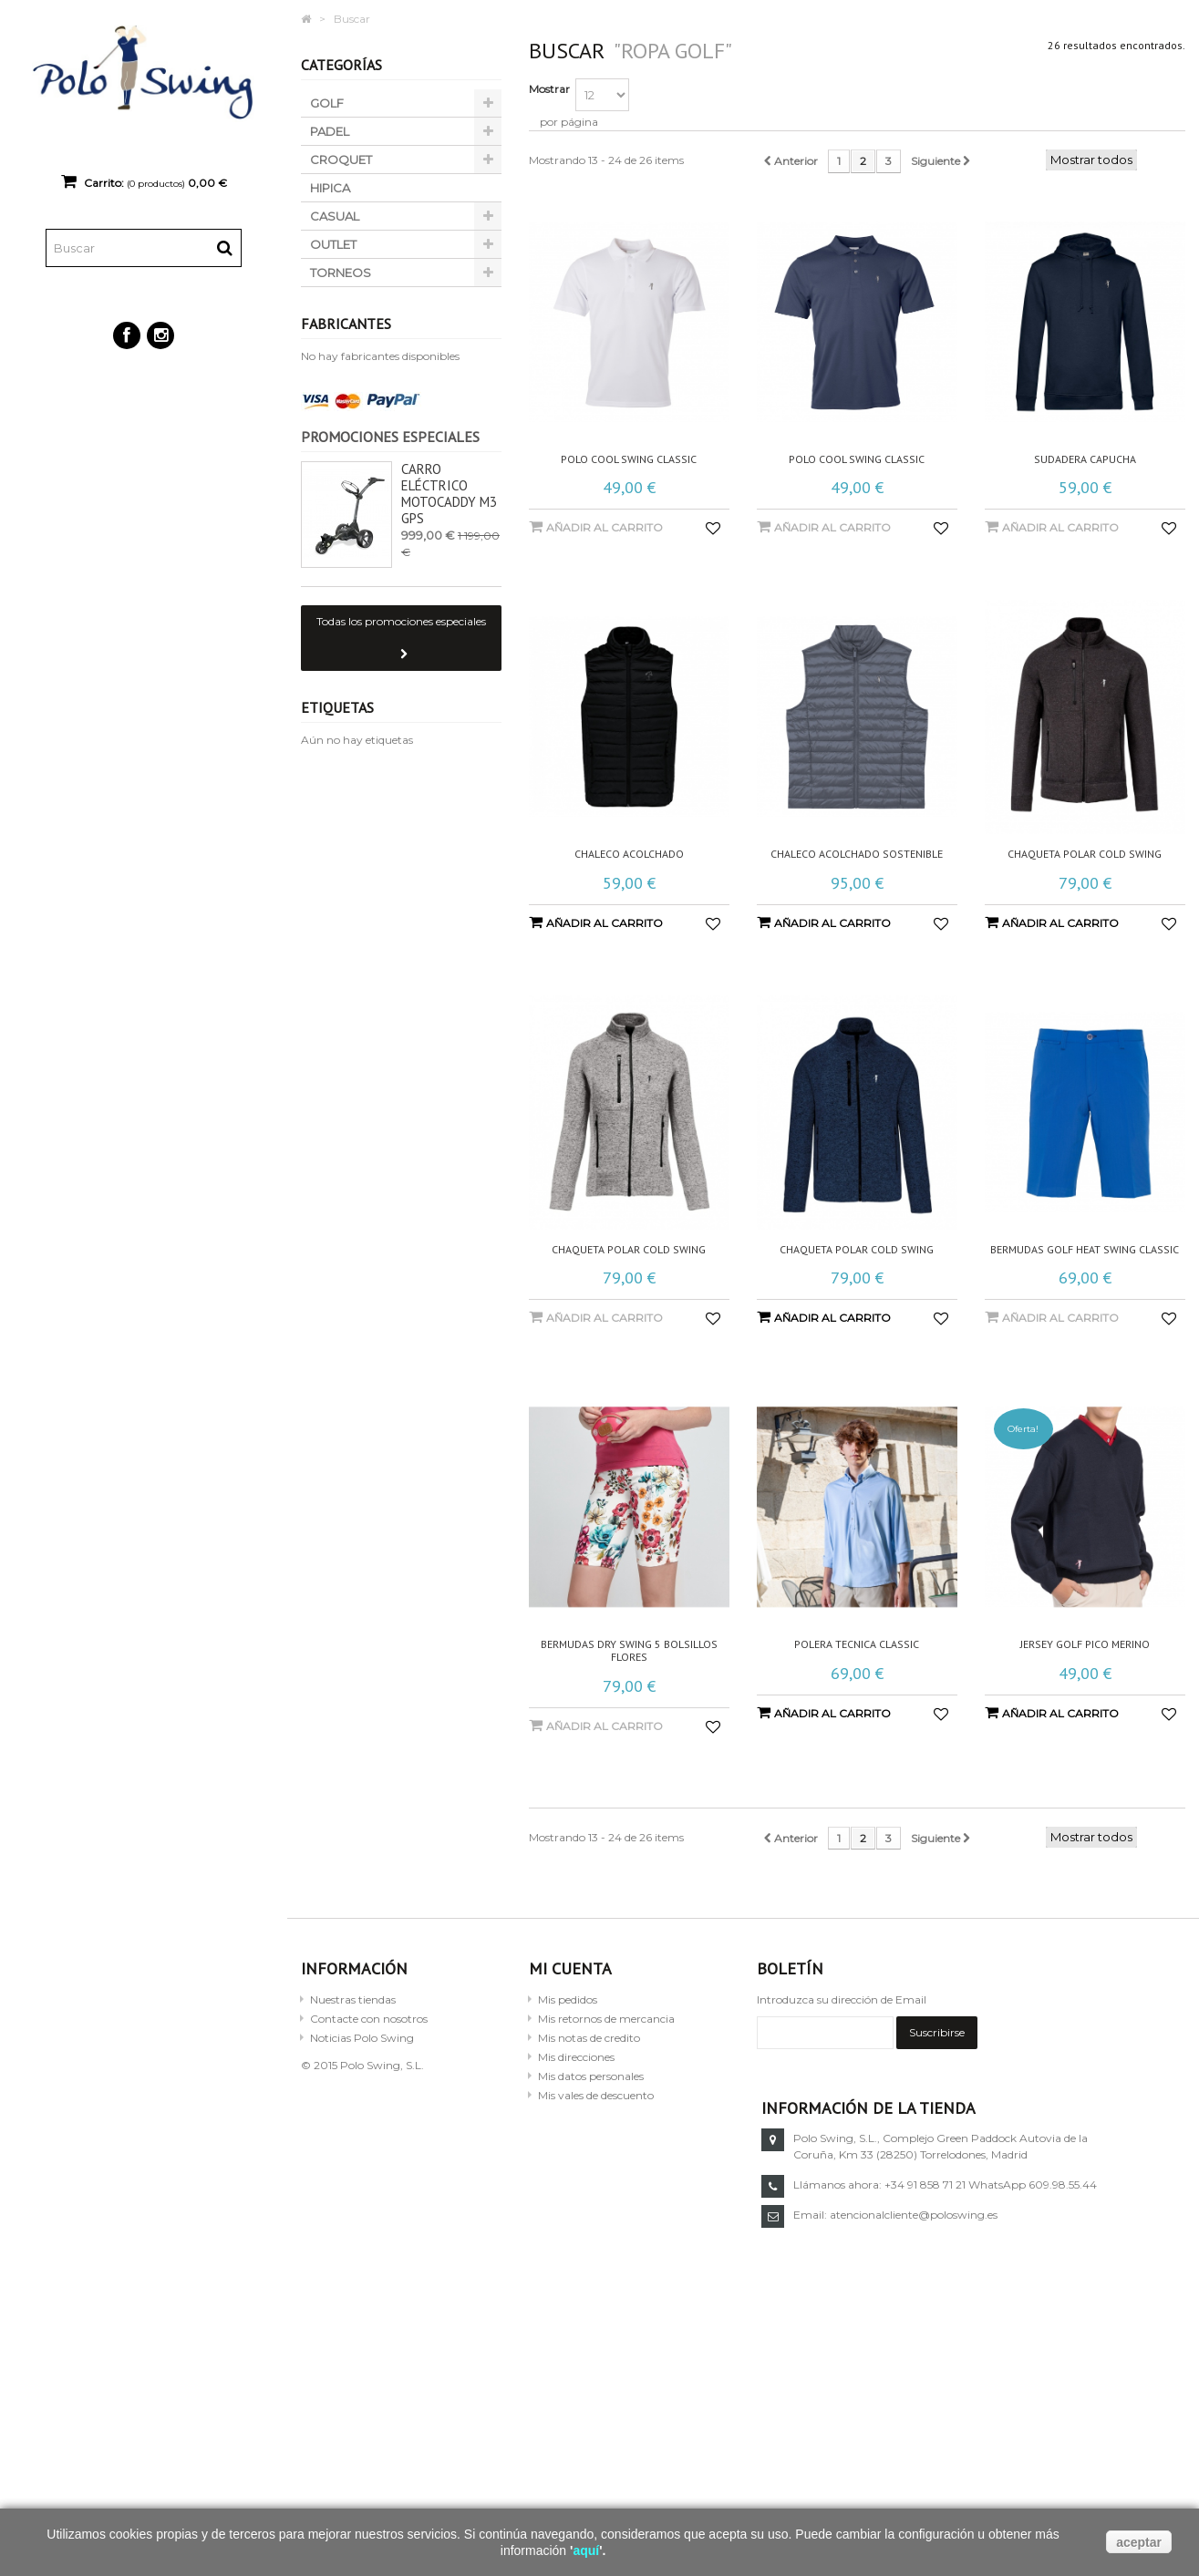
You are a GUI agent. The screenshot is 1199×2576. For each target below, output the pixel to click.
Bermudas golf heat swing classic (1084, 1249)
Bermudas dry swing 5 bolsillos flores (629, 1651)
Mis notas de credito (589, 2038)
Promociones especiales (390, 437)
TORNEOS (340, 272)
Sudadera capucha (1085, 459)
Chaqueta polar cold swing (1085, 854)
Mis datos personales (591, 2076)
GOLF (327, 103)
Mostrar (549, 89)
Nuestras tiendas (353, 1999)
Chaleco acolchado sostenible (856, 854)
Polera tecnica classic (856, 1644)
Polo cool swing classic (629, 459)
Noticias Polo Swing (362, 2038)
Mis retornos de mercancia (606, 2018)
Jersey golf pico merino (1085, 1644)
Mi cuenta (570, 1968)
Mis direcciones (576, 2057)
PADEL (329, 131)
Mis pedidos (567, 1999)
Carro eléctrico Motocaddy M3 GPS (449, 493)
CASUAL (334, 216)
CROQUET (341, 159)
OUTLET (333, 244)
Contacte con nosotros (369, 2018)
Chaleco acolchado (629, 854)
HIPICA (330, 187)
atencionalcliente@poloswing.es (913, 2214)
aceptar (1139, 2542)
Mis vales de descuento (596, 2095)
